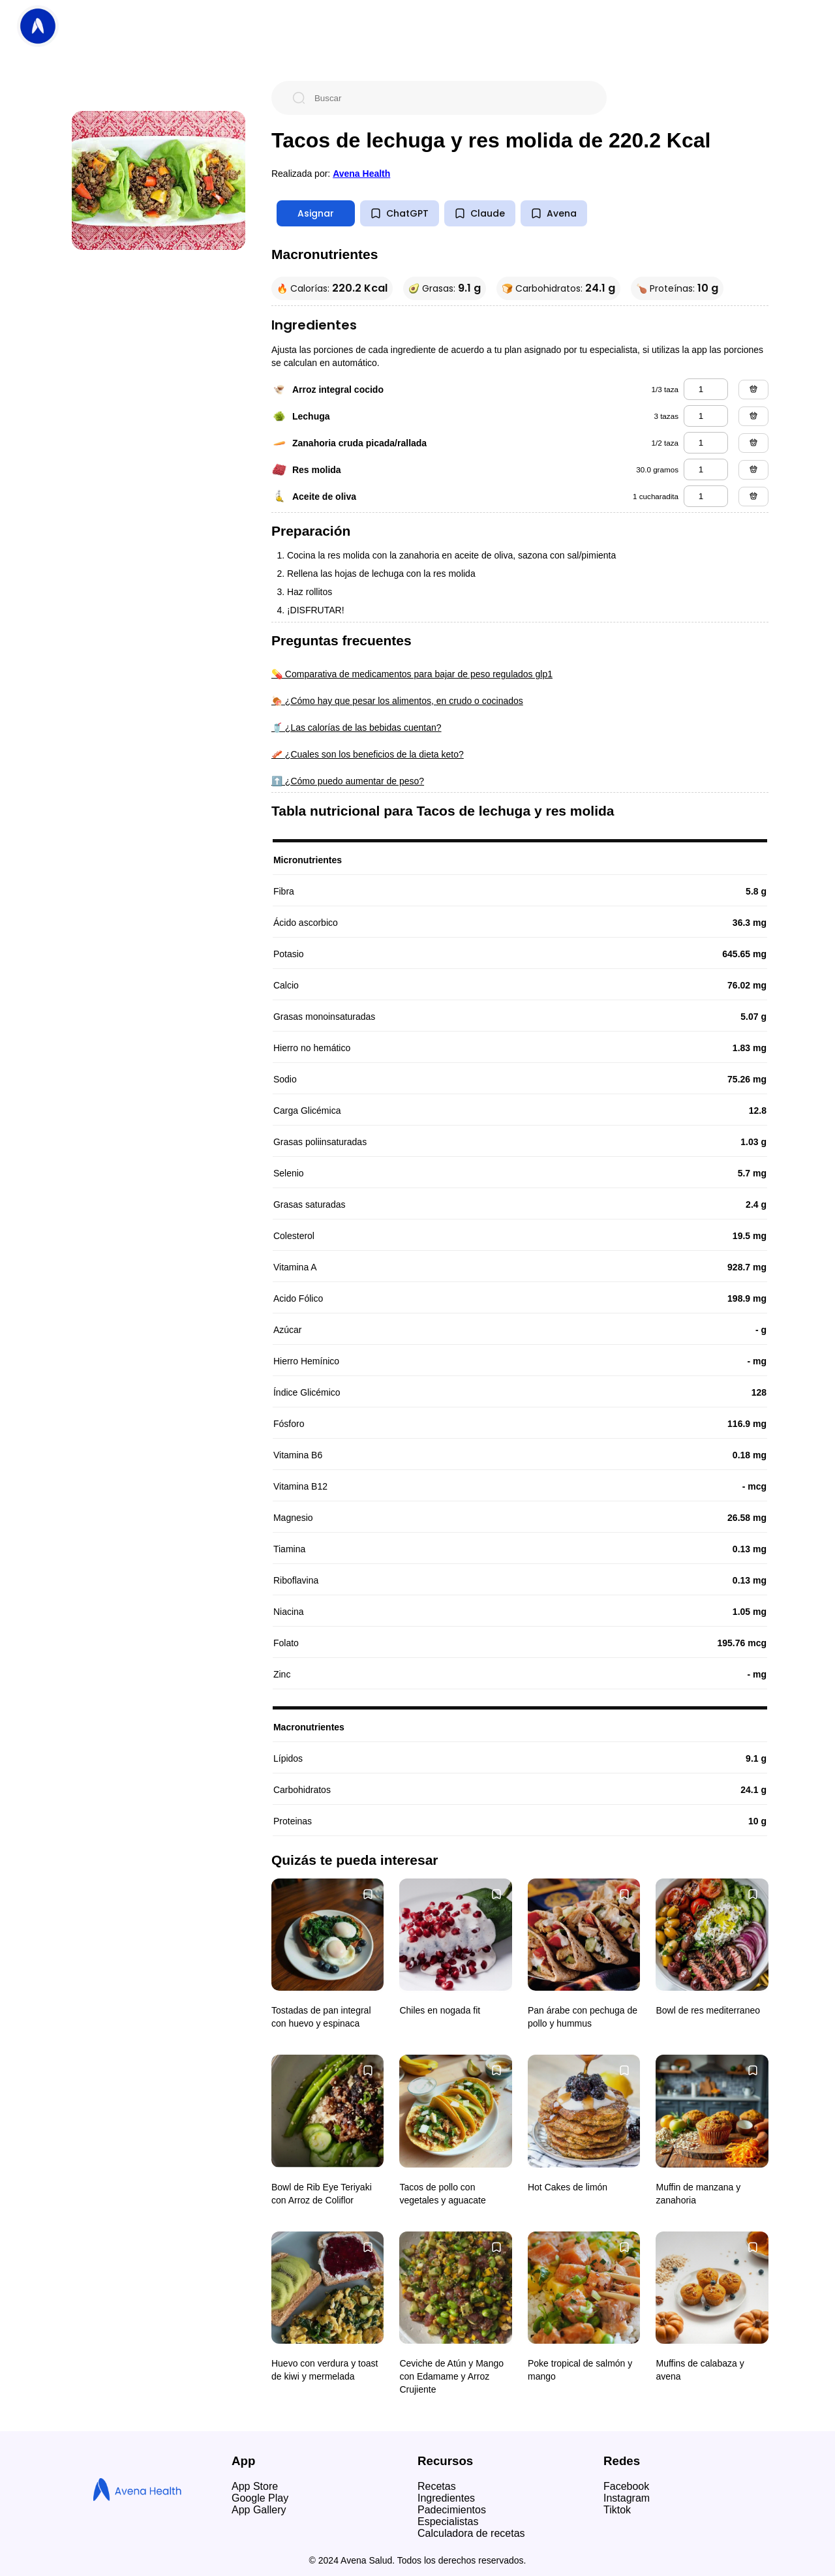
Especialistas (448, 2521)
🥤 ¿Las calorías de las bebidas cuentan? (356, 727)
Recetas (437, 2486)
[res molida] (706, 469)
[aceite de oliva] (706, 496)
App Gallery (259, 2509)
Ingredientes (446, 2498)
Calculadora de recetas (471, 2533)
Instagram (626, 2498)
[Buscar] (449, 97)
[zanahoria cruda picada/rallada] (706, 442)
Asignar (315, 213)
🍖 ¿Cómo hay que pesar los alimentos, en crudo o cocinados (397, 701)
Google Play (260, 2498)
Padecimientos (452, 2509)
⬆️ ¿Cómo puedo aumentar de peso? (347, 781)
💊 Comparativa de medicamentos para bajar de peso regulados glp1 (412, 674)
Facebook (626, 2486)
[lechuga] (706, 416)
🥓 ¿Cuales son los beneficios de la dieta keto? (367, 754)
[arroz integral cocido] (706, 389)
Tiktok (617, 2509)
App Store (255, 2486)
